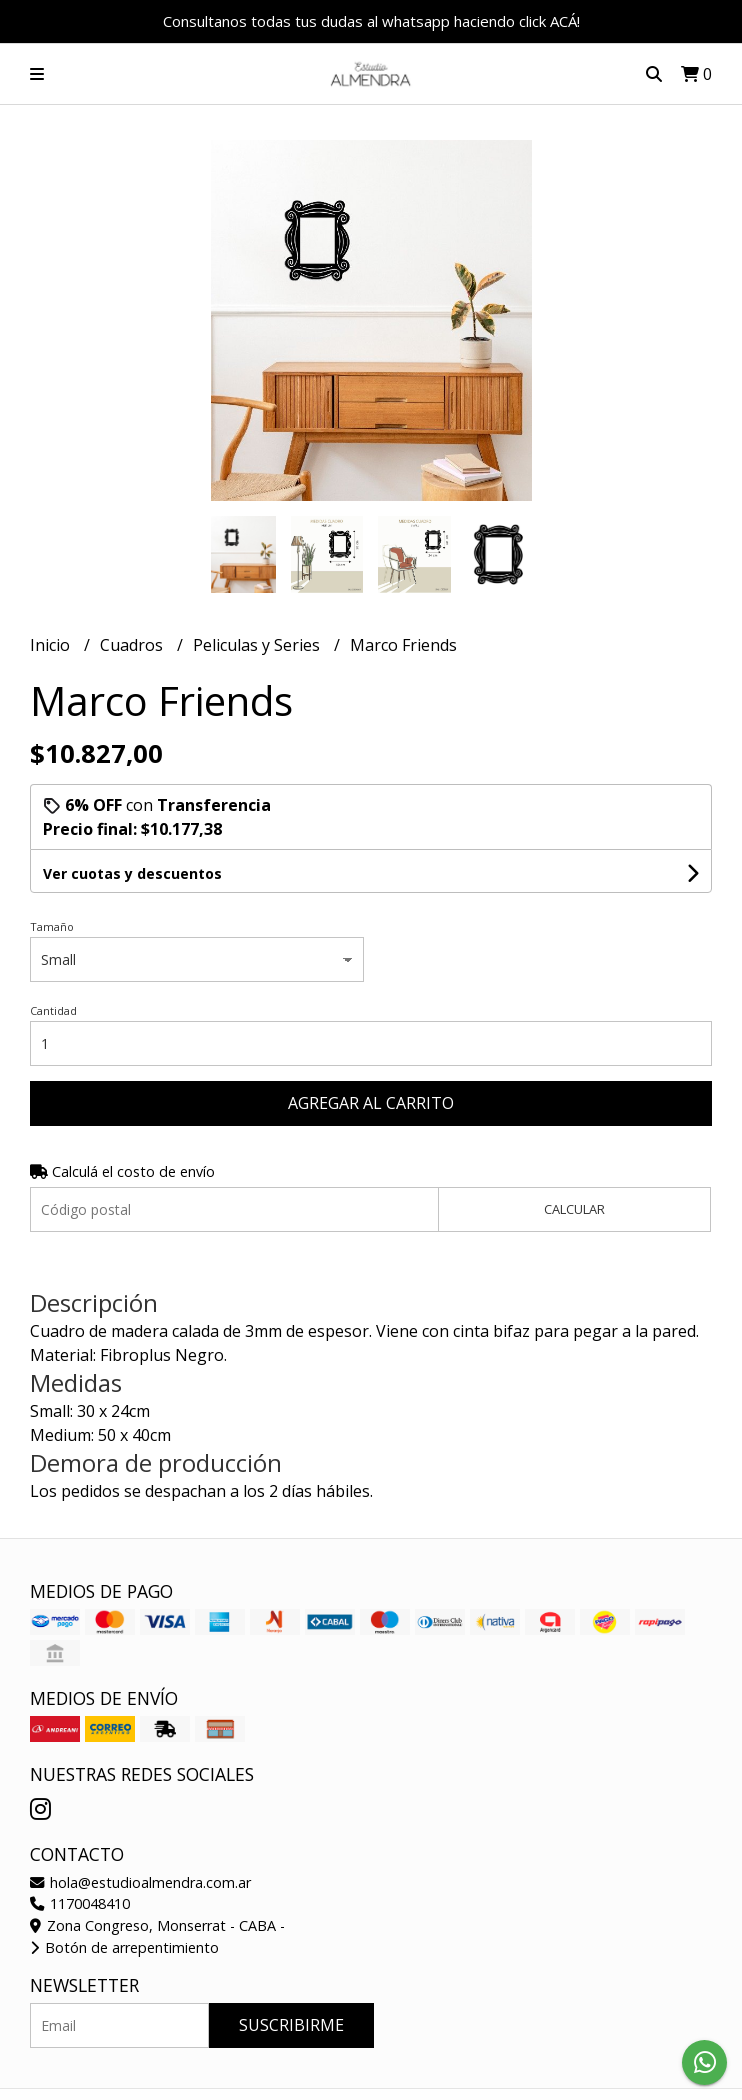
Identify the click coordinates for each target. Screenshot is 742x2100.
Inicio (52, 645)
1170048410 (80, 1903)
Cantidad (53, 1010)
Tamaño (52, 926)
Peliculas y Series (258, 645)
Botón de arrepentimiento (124, 1947)
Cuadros (133, 645)
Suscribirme (291, 2025)
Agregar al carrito (371, 1103)
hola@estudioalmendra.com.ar (140, 1882)
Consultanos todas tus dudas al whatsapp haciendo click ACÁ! (371, 21)
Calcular (574, 1209)
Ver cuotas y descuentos (132, 873)
